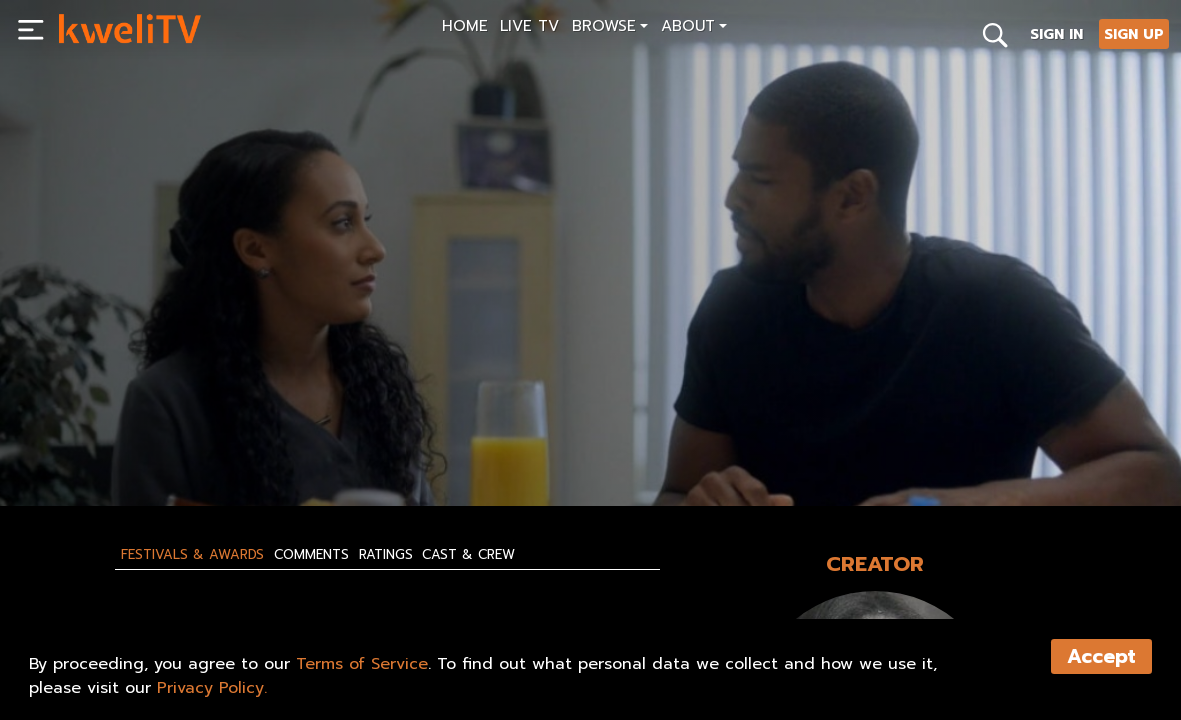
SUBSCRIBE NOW (117, 445)
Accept (1101, 656)
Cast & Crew (468, 555)
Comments (311, 555)
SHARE (343, 445)
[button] (610, 28)
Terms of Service (362, 664)
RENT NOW (247, 445)
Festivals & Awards (192, 555)
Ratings (386, 555)
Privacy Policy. (212, 688)
